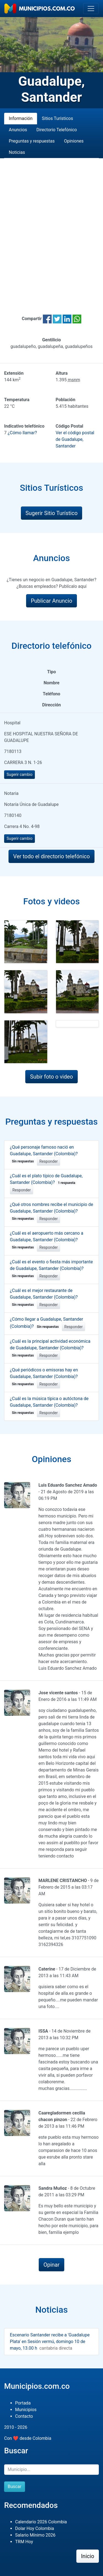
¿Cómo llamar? (22, 432)
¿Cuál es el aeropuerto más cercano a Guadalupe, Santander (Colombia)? (46, 1240)
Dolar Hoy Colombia (34, 2528)
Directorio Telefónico (57, 129)
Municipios (26, 2409)
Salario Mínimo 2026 (35, 2535)
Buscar (14, 2486)
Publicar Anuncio (51, 600)
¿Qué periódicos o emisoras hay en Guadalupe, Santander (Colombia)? (44, 1377)
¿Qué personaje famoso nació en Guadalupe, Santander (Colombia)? (44, 1154)
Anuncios (18, 129)
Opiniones (73, 141)
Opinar (51, 2264)
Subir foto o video (51, 1076)
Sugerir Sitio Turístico (52, 513)
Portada (23, 2403)
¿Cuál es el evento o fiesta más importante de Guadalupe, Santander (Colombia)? (51, 1268)
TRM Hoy (24, 2541)
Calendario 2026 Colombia (41, 2521)
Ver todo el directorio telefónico (51, 856)
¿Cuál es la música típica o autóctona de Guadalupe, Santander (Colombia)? (49, 1405)
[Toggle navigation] (91, 8)
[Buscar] (51, 2469)
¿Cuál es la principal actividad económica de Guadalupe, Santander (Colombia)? (50, 1348)
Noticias (17, 152)
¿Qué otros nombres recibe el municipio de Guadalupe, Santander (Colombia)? (51, 1211)
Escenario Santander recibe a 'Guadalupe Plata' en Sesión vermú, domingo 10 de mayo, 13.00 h (50, 2341)
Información (20, 118)
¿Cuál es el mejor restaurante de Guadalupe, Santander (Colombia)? (44, 1297)
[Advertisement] (51, 230)
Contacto (24, 2416)
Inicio (87, 2556)
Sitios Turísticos (57, 118)
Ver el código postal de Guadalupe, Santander (75, 439)
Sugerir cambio (19, 774)
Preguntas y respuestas (32, 141)
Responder (48, 1161)
